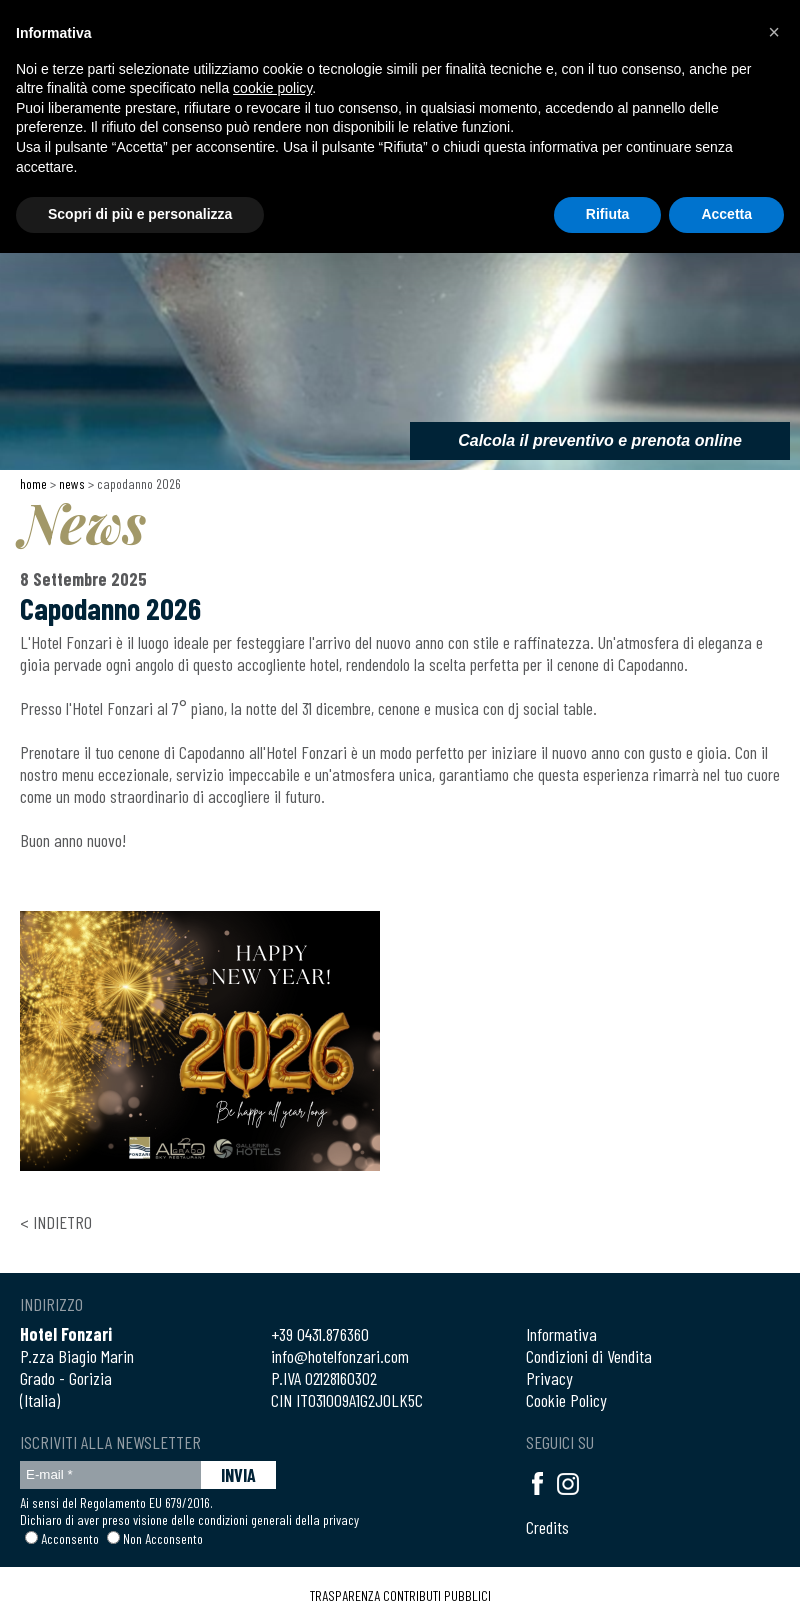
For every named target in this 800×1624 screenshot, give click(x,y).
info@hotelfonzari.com (340, 1356)
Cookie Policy (566, 1400)
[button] (774, 32)
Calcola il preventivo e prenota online (600, 440)
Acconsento (70, 1538)
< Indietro (56, 1222)
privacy (341, 1519)
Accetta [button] (726, 214)
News (72, 483)
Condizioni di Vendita (589, 1356)
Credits (547, 1527)
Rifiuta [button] (608, 214)
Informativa (561, 1334)
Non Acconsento (163, 1538)
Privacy (549, 1378)
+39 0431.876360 (320, 1334)
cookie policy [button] (272, 88)
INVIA (238, 1475)
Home (33, 483)
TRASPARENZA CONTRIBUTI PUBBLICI (400, 1595)
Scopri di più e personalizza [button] (140, 214)
